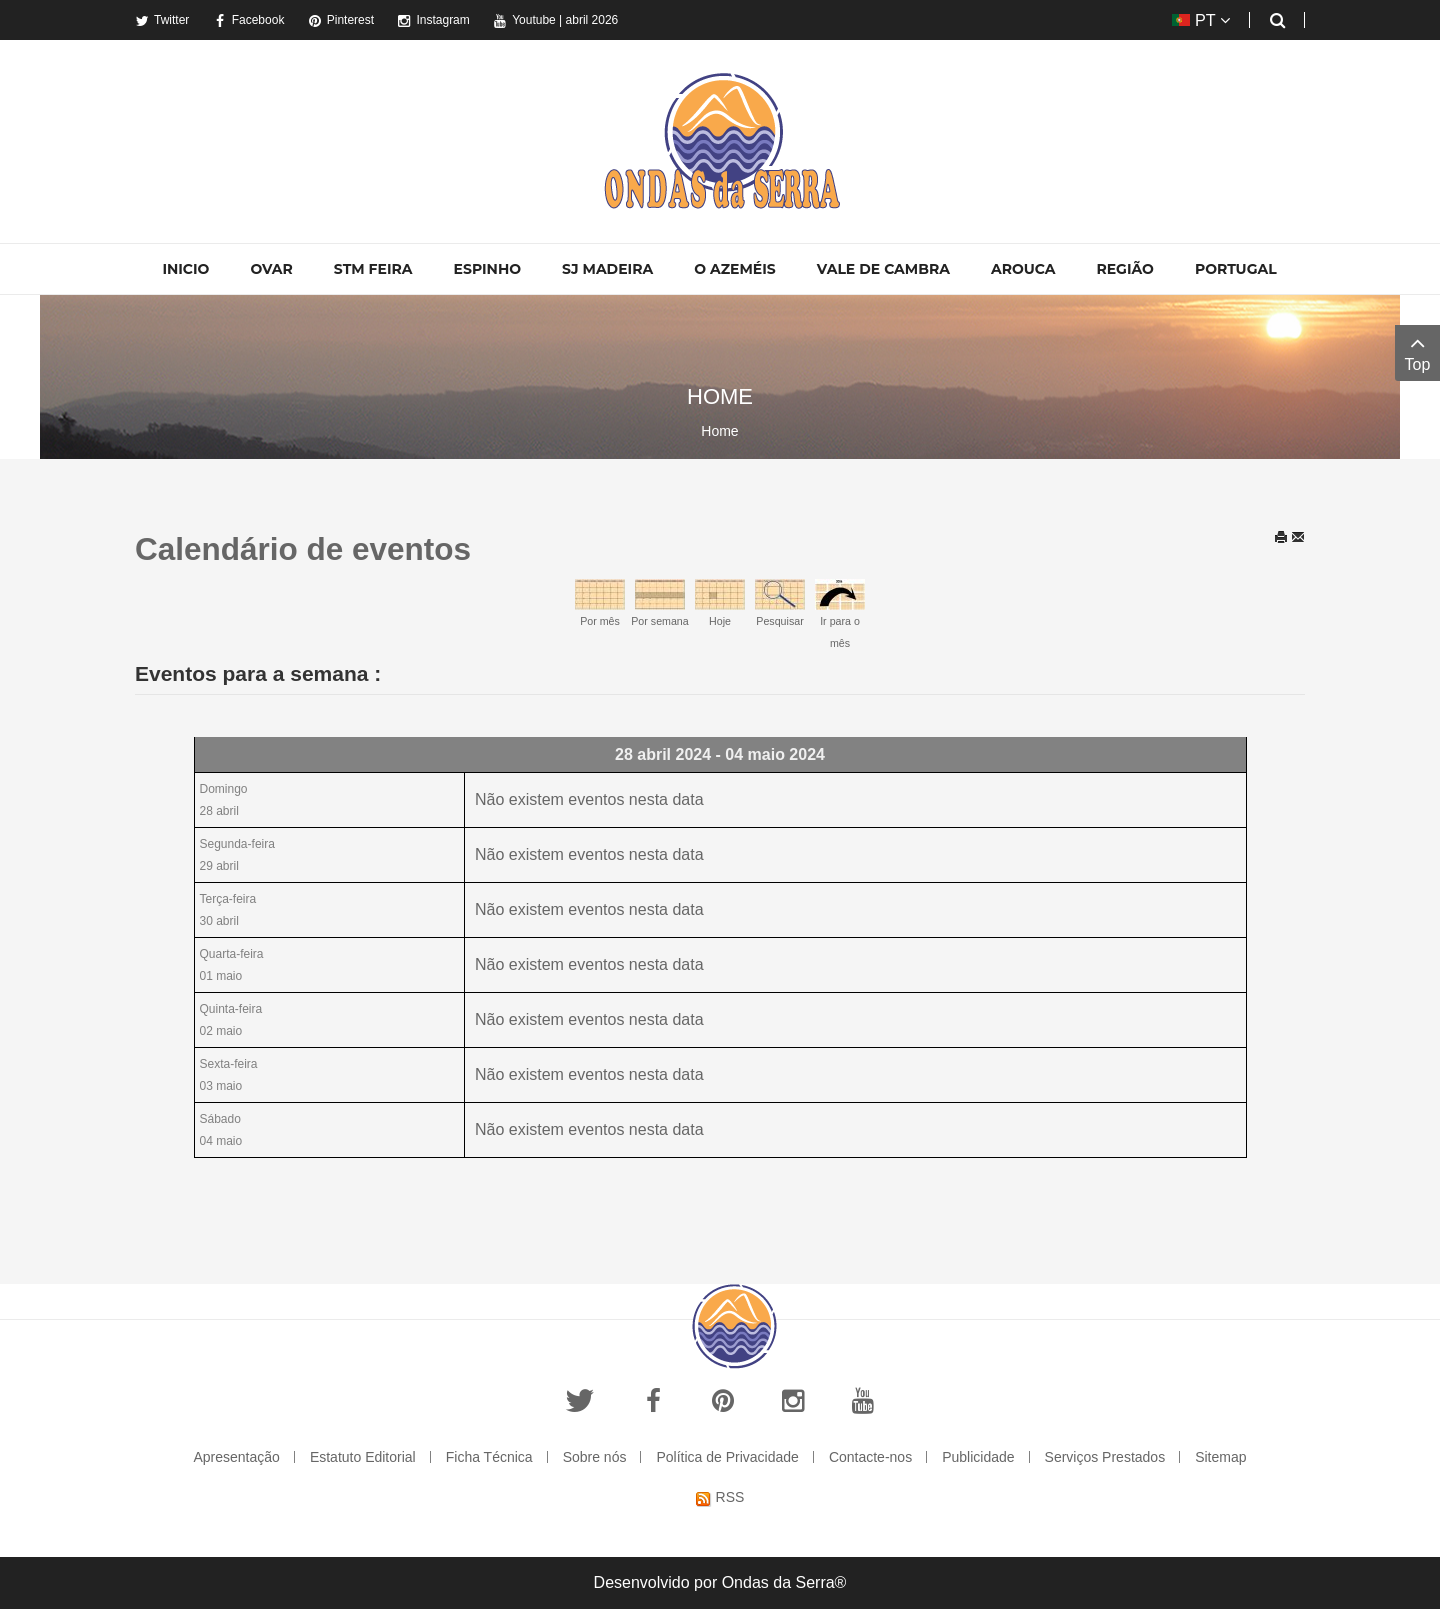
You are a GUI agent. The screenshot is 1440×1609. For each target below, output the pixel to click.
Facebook (249, 20)
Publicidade (978, 1457)
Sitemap (1220, 1457)
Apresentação (236, 1457)
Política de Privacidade (727, 1457)
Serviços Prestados (1105, 1457)
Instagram (433, 20)
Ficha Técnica (489, 1457)
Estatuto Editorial (363, 1457)
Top (1417, 351)
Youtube (524, 20)
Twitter (162, 20)
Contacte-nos (870, 1457)
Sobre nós (595, 1457)
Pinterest (341, 20)
